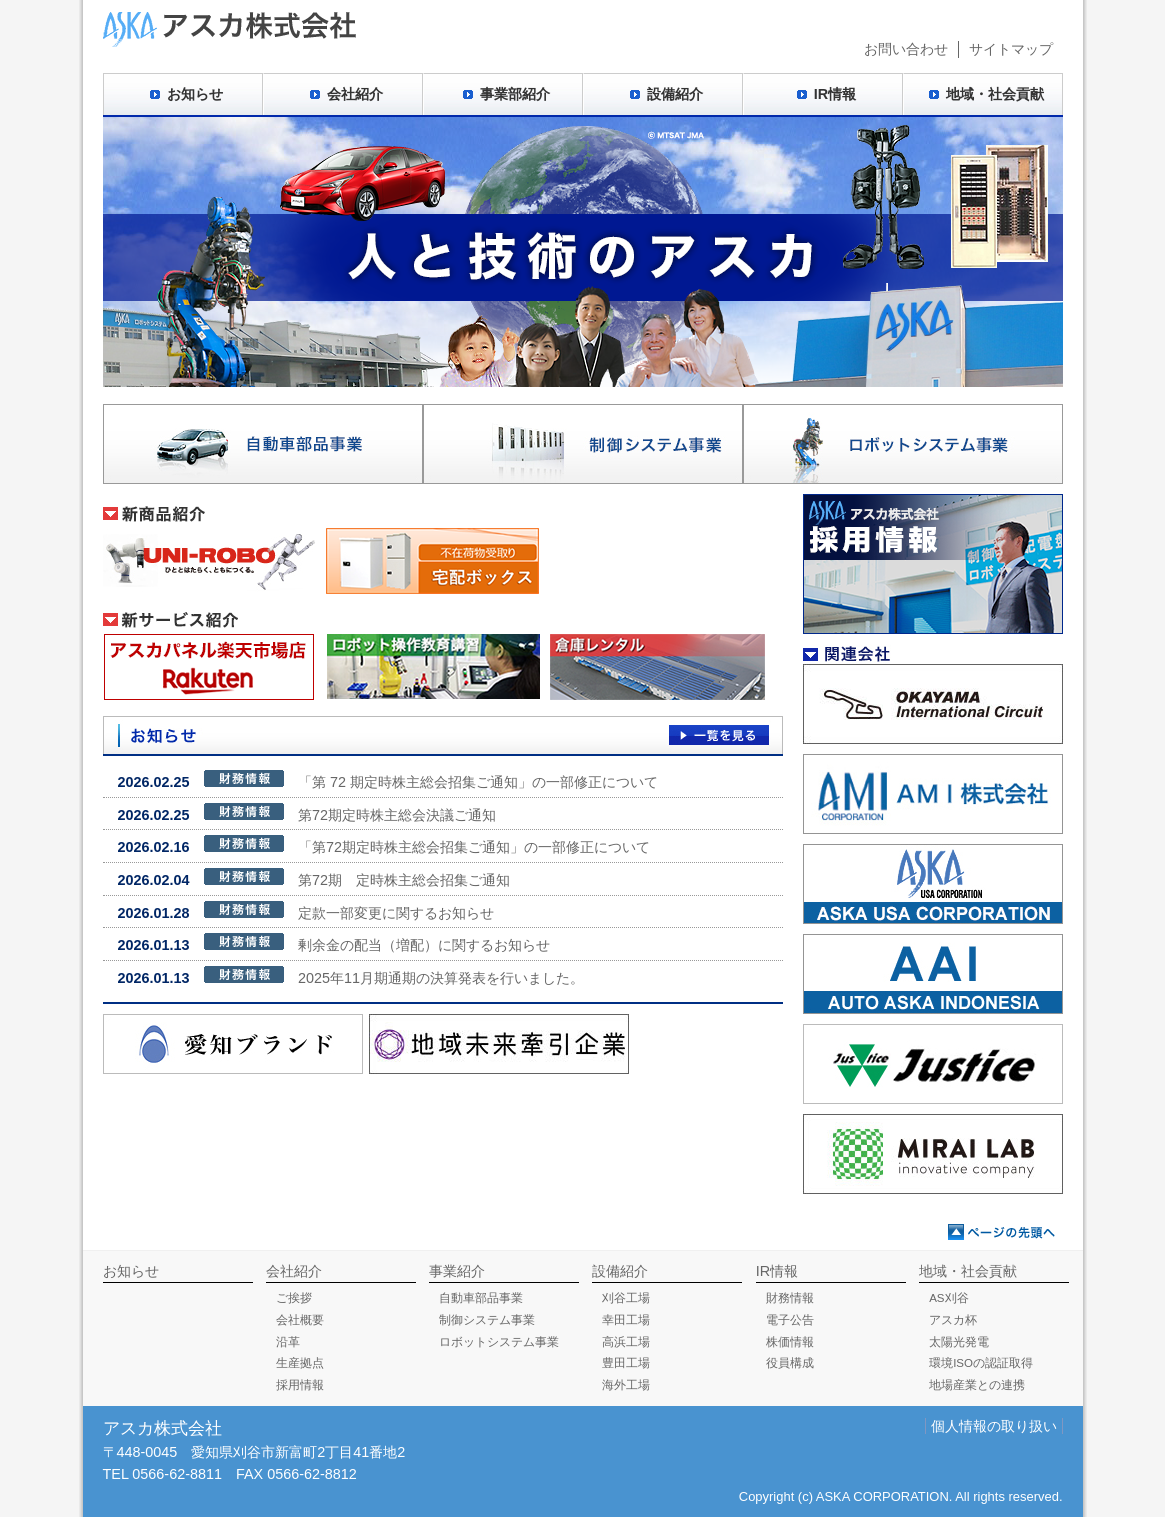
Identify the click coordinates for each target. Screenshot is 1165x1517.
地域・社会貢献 (995, 94)
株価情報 (790, 1342)
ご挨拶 (294, 1298)
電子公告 (790, 1320)
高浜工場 (626, 1342)
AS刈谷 (948, 1298)
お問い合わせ (906, 49)
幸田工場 (626, 1320)
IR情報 (835, 94)
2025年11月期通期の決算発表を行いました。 (351, 976)
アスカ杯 (953, 1320)
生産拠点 (300, 1363)
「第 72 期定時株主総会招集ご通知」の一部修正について (388, 780)
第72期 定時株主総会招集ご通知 (314, 878)
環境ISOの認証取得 (981, 1363)
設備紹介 (675, 94)
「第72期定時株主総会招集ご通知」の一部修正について (384, 845)
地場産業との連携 (977, 1385)
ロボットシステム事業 (499, 1342)
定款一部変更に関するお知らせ (306, 911)
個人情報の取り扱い (994, 1426)
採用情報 (300, 1385)
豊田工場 (626, 1363)
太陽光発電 (959, 1342)
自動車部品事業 (481, 1298)
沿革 (288, 1342)
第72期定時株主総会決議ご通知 (307, 813)
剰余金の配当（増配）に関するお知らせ (334, 943)
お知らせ (195, 94)
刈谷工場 (626, 1298)
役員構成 (790, 1363)
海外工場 (626, 1385)
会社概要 (300, 1320)
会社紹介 (355, 94)
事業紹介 (457, 1271)
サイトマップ (1011, 49)
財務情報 (790, 1298)
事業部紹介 (515, 94)
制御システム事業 (487, 1320)
